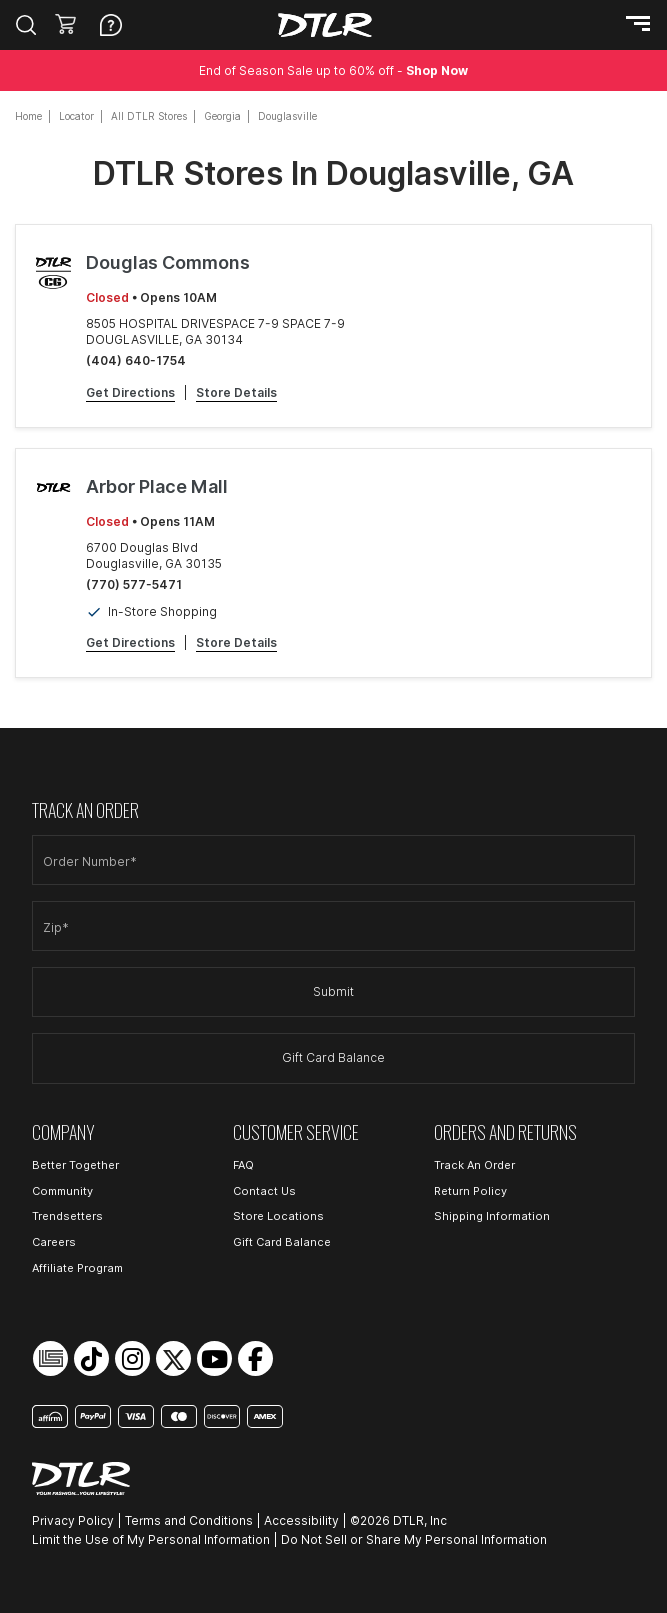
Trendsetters (67, 1216)
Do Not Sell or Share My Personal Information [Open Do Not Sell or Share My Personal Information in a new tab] (414, 1539)
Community (62, 1191)
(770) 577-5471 (134, 584)
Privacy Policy (73, 1520)
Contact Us (264, 1191)
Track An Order (474, 1165)
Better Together (75, 1165)
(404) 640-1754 (136, 360)
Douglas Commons (168, 262)
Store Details (236, 392)
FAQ (243, 1165)
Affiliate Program (77, 1268)
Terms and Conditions (189, 1520)
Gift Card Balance (333, 1057)
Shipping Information (492, 1216)
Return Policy (470, 1191)
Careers (54, 1242)
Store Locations (278, 1216)
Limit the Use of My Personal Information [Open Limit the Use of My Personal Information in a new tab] (151, 1539)
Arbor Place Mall (157, 486)
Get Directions (130, 392)
